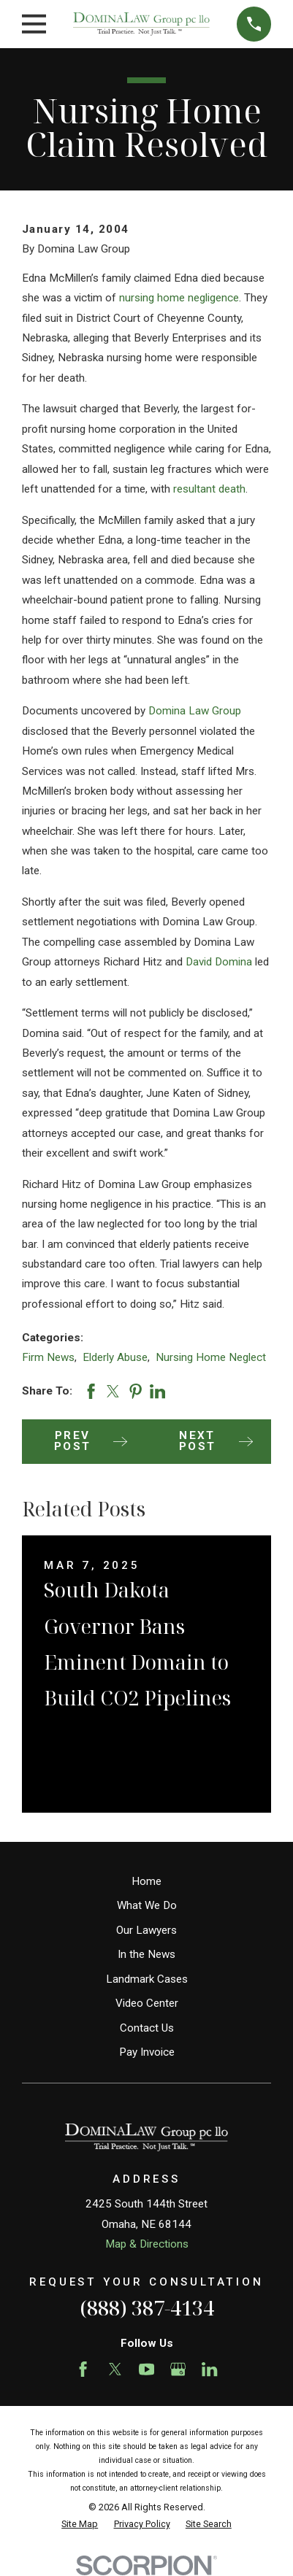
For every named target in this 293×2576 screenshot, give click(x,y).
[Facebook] (83, 2369)
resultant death (209, 488)
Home (146, 1881)
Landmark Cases (147, 1979)
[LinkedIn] (209, 2369)
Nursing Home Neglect (211, 1357)
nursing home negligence (179, 297)
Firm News (48, 1357)
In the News (146, 1954)
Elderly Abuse (115, 1357)
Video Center (146, 2003)
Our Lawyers (146, 1930)
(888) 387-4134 (147, 2307)
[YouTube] (146, 2369)
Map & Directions (147, 2244)
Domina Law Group (194, 710)
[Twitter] (115, 2369)
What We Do (147, 1905)
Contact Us (147, 2028)
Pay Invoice (147, 2052)
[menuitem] (79, 2524)
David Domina (219, 961)
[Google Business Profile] (178, 2369)
